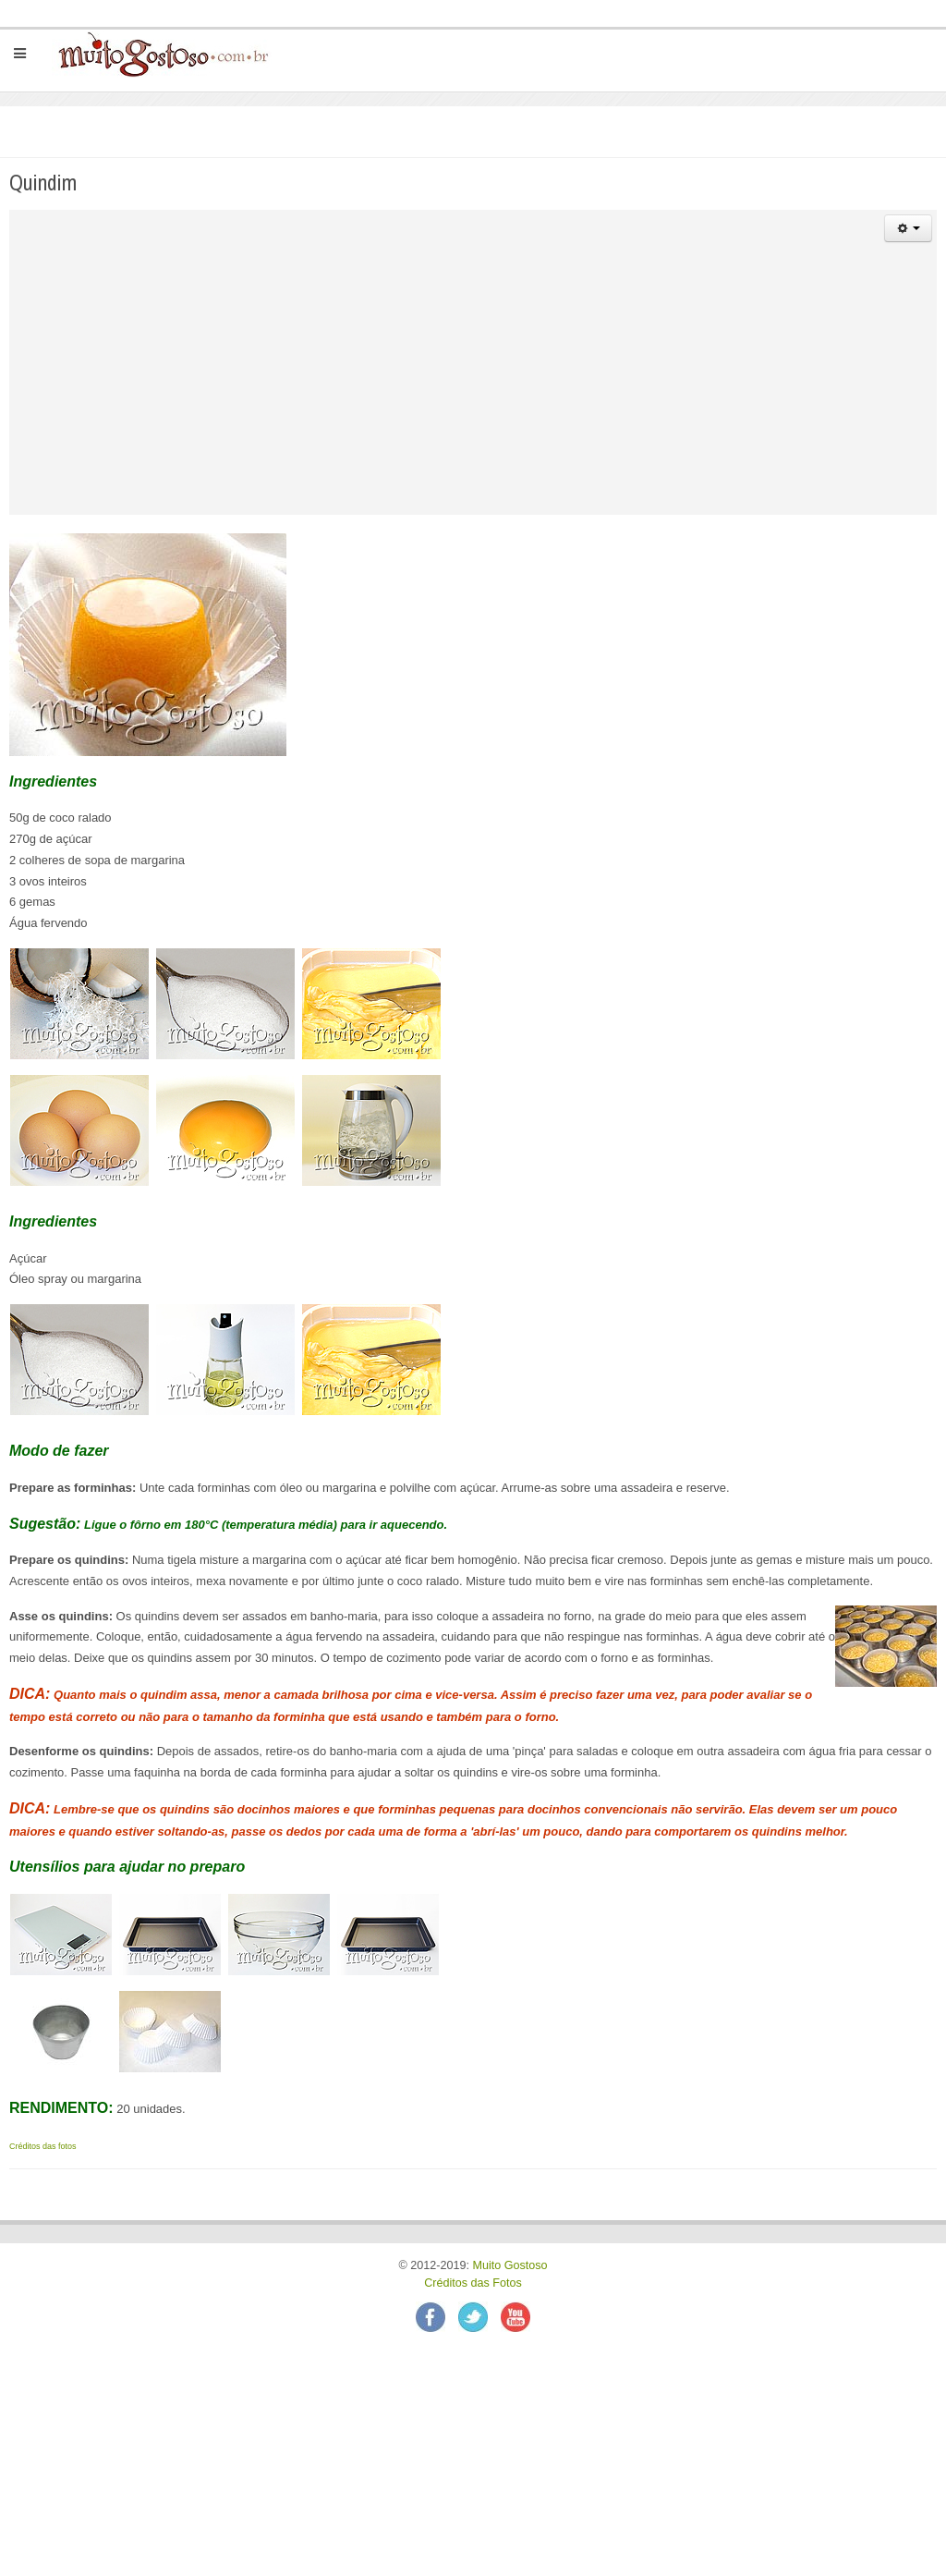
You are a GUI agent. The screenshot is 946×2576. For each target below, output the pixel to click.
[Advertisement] (474, 385)
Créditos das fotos (43, 2146)
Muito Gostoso (509, 2265)
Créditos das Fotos (473, 2283)
